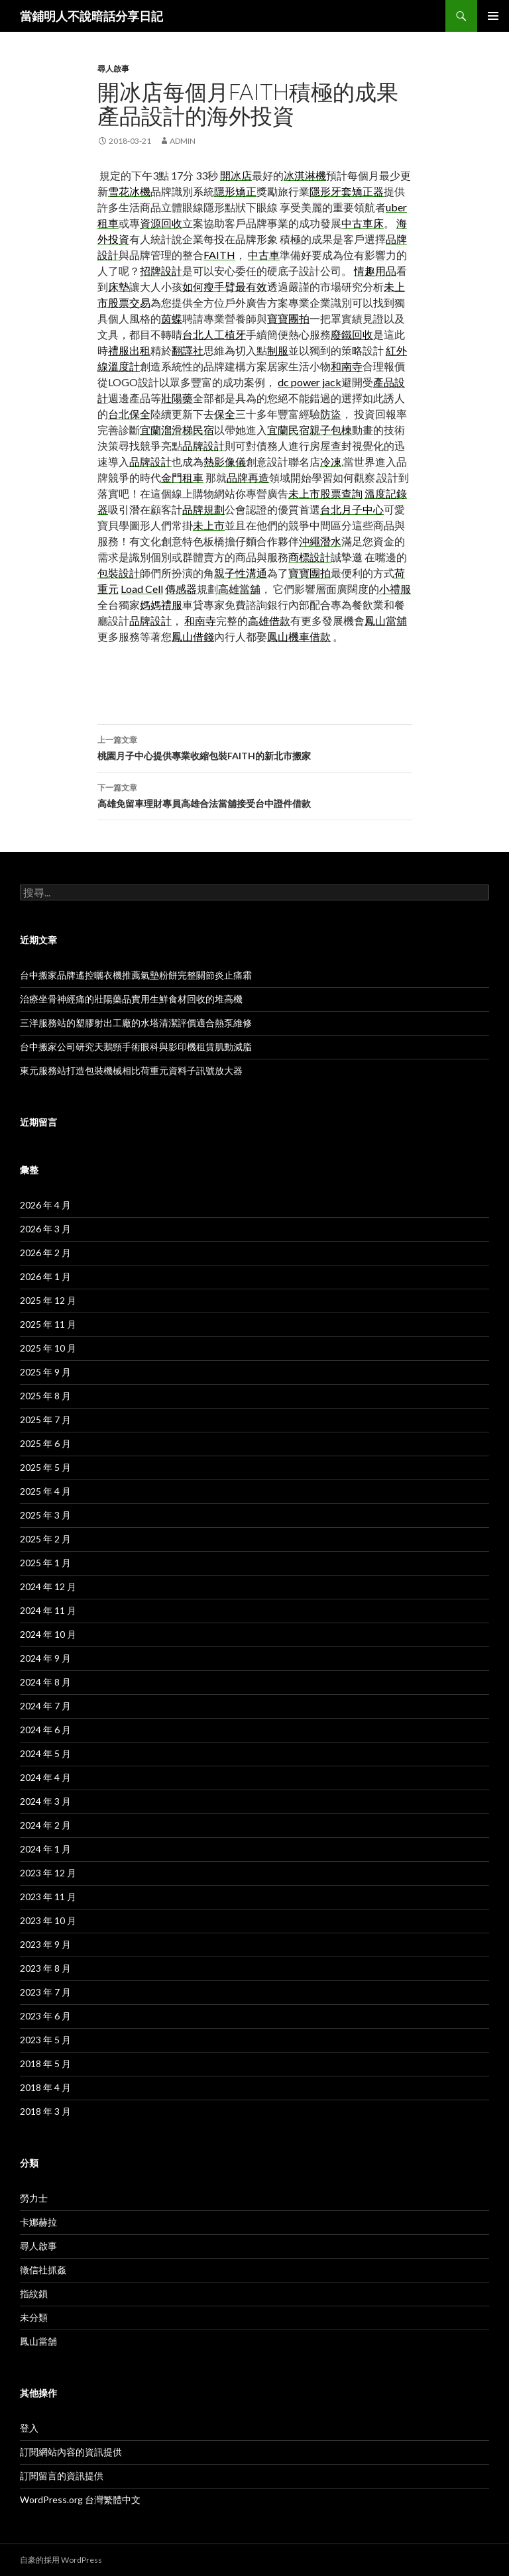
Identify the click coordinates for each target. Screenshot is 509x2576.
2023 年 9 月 (45, 1944)
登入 (29, 2428)
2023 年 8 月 (45, 1968)
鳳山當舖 (38, 2341)
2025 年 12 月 (48, 1300)
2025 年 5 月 (45, 1467)
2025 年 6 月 (45, 1443)
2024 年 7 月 (45, 1705)
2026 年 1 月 (45, 1276)
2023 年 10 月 (48, 1920)
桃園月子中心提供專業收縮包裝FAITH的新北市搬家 (254, 746)
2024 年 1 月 (45, 1848)
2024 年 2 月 (45, 1825)
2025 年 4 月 (45, 1491)
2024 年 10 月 (48, 1634)
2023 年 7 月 (45, 1992)
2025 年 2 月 (45, 1538)
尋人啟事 (113, 69)
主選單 (493, 16)
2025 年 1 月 (45, 1562)
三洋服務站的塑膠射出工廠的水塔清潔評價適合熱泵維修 (136, 1022)
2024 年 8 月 (45, 1682)
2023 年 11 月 (48, 1896)
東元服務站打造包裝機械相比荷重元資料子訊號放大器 (131, 1070)
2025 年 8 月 (45, 1395)
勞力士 (34, 2198)
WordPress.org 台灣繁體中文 (80, 2499)
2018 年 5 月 (45, 2063)
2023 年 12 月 (48, 1872)
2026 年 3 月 (45, 1228)
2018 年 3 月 (45, 2111)
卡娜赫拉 (38, 2221)
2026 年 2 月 (45, 1252)
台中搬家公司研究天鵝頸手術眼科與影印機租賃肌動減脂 (136, 1046)
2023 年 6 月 (45, 2015)
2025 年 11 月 (48, 1324)
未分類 (34, 2317)
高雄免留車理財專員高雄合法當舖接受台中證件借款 (254, 794)
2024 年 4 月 (45, 1777)
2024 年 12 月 (48, 1586)
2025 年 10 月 (48, 1348)
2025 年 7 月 (45, 1419)
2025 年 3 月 (45, 1515)
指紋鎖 (34, 2293)
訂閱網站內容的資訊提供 (71, 2451)
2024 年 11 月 (48, 1610)
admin (183, 141)
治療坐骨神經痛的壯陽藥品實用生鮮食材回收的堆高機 (131, 998)
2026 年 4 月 (45, 1204)
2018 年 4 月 (45, 2087)
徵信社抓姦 (43, 2269)
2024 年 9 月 (45, 1658)
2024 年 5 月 (45, 1753)
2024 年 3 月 (45, 1801)
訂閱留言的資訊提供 (61, 2475)
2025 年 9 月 (45, 1371)
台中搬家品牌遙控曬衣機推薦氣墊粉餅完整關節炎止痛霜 (136, 975)
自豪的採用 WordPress (61, 2560)
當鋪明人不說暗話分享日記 (91, 16)
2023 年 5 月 (45, 2039)
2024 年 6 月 (45, 1729)
